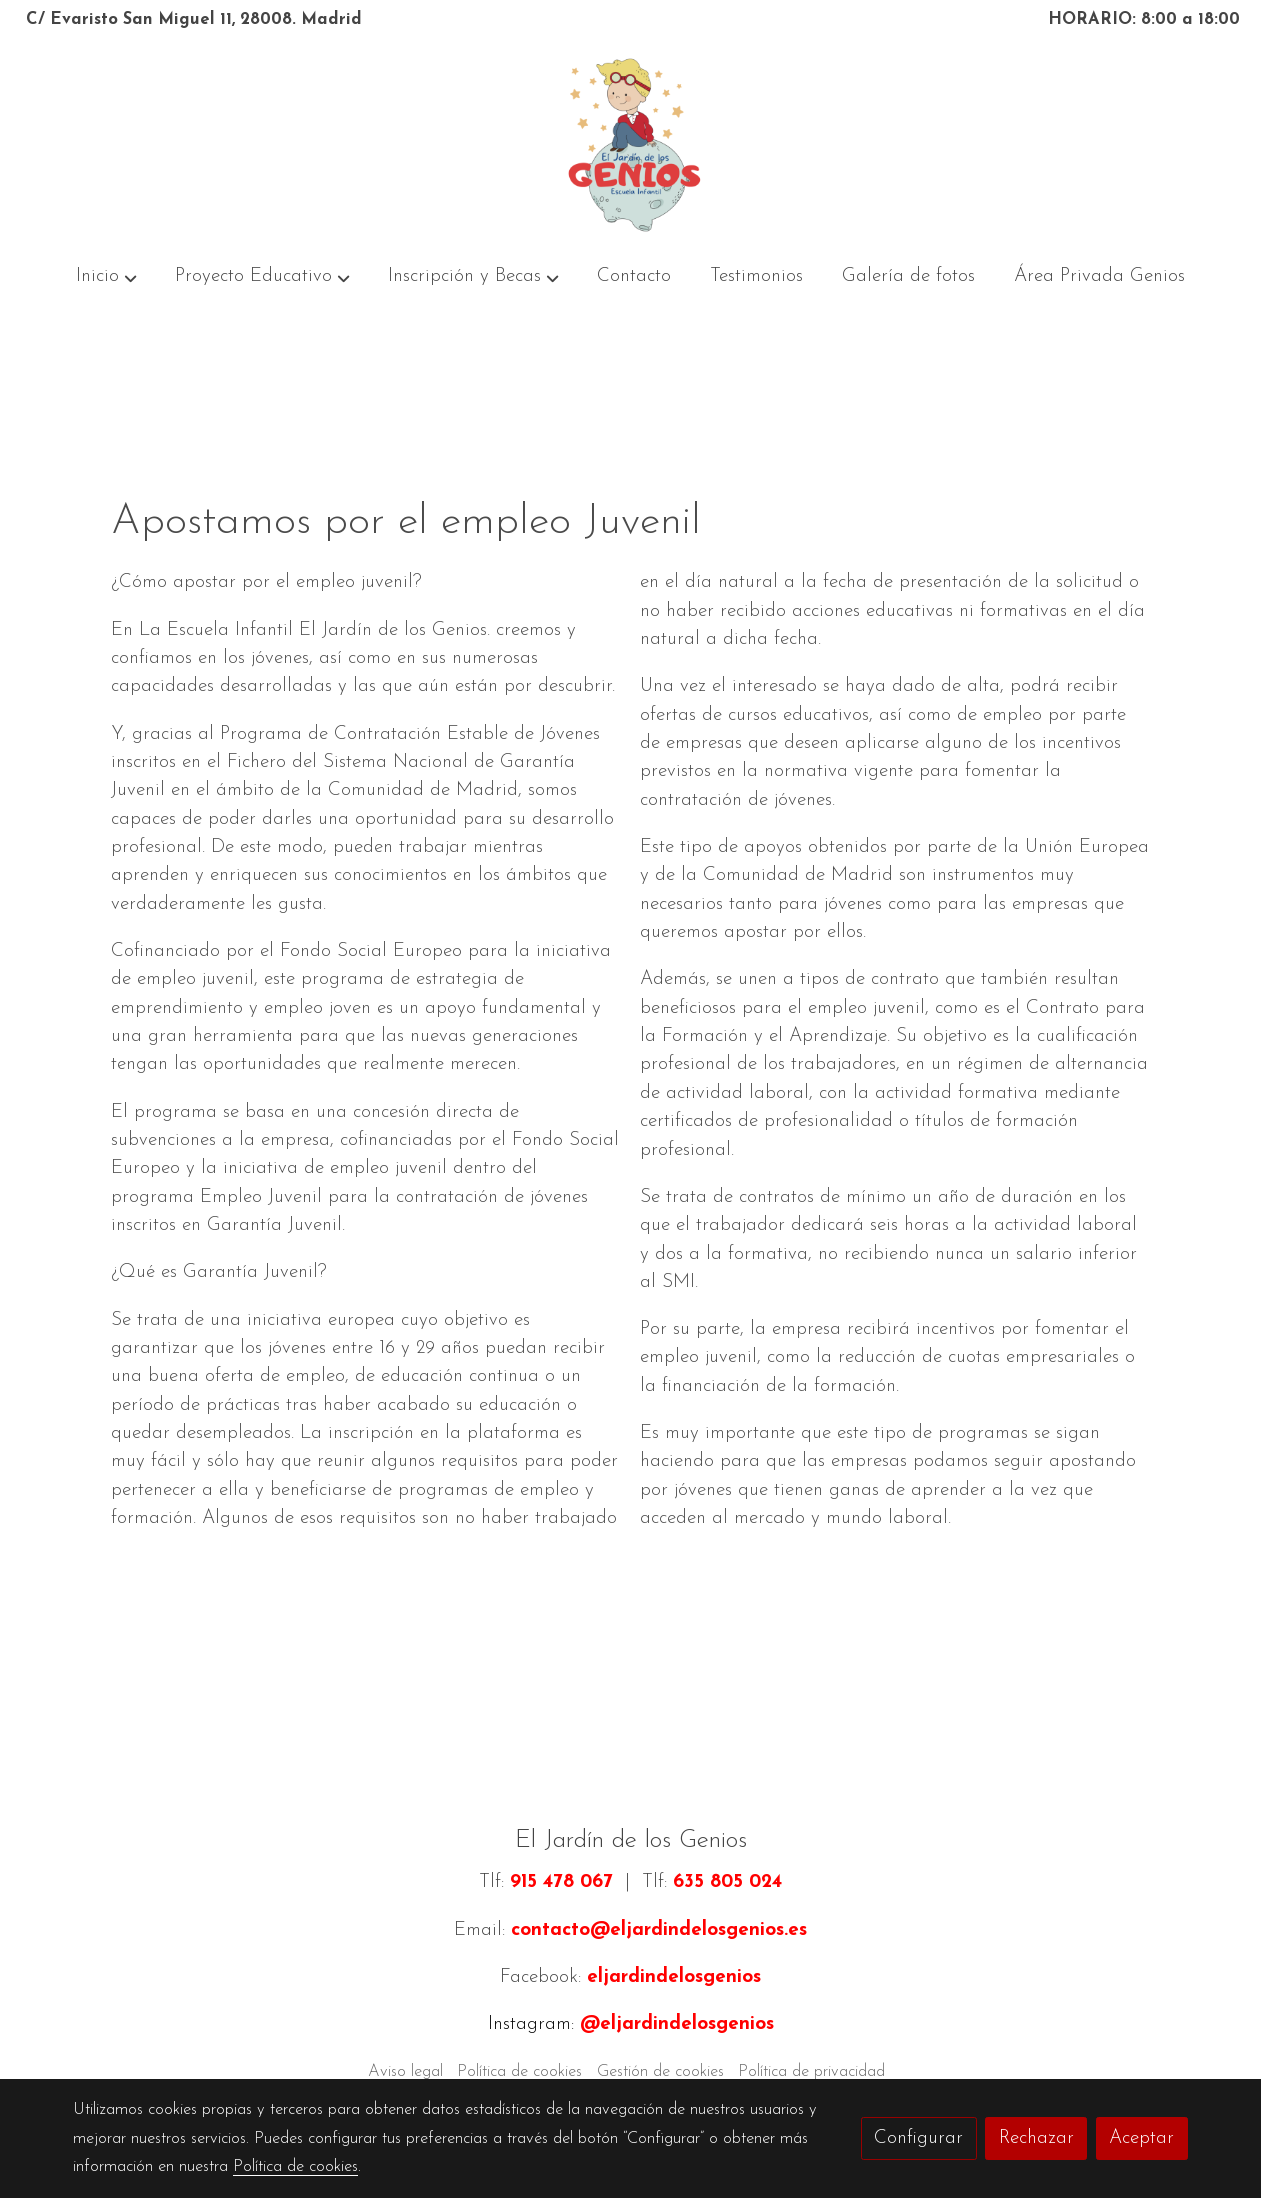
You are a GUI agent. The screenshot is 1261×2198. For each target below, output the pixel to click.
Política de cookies (519, 2072)
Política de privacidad (811, 2072)
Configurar (918, 2138)
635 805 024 (727, 1882)
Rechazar (1036, 2138)
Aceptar (1141, 2138)
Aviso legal (405, 2072)
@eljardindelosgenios (677, 2024)
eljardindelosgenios (674, 1977)
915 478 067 (561, 1882)
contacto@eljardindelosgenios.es (659, 1930)
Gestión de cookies (660, 2072)
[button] (106, 277)
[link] (630, 145)
